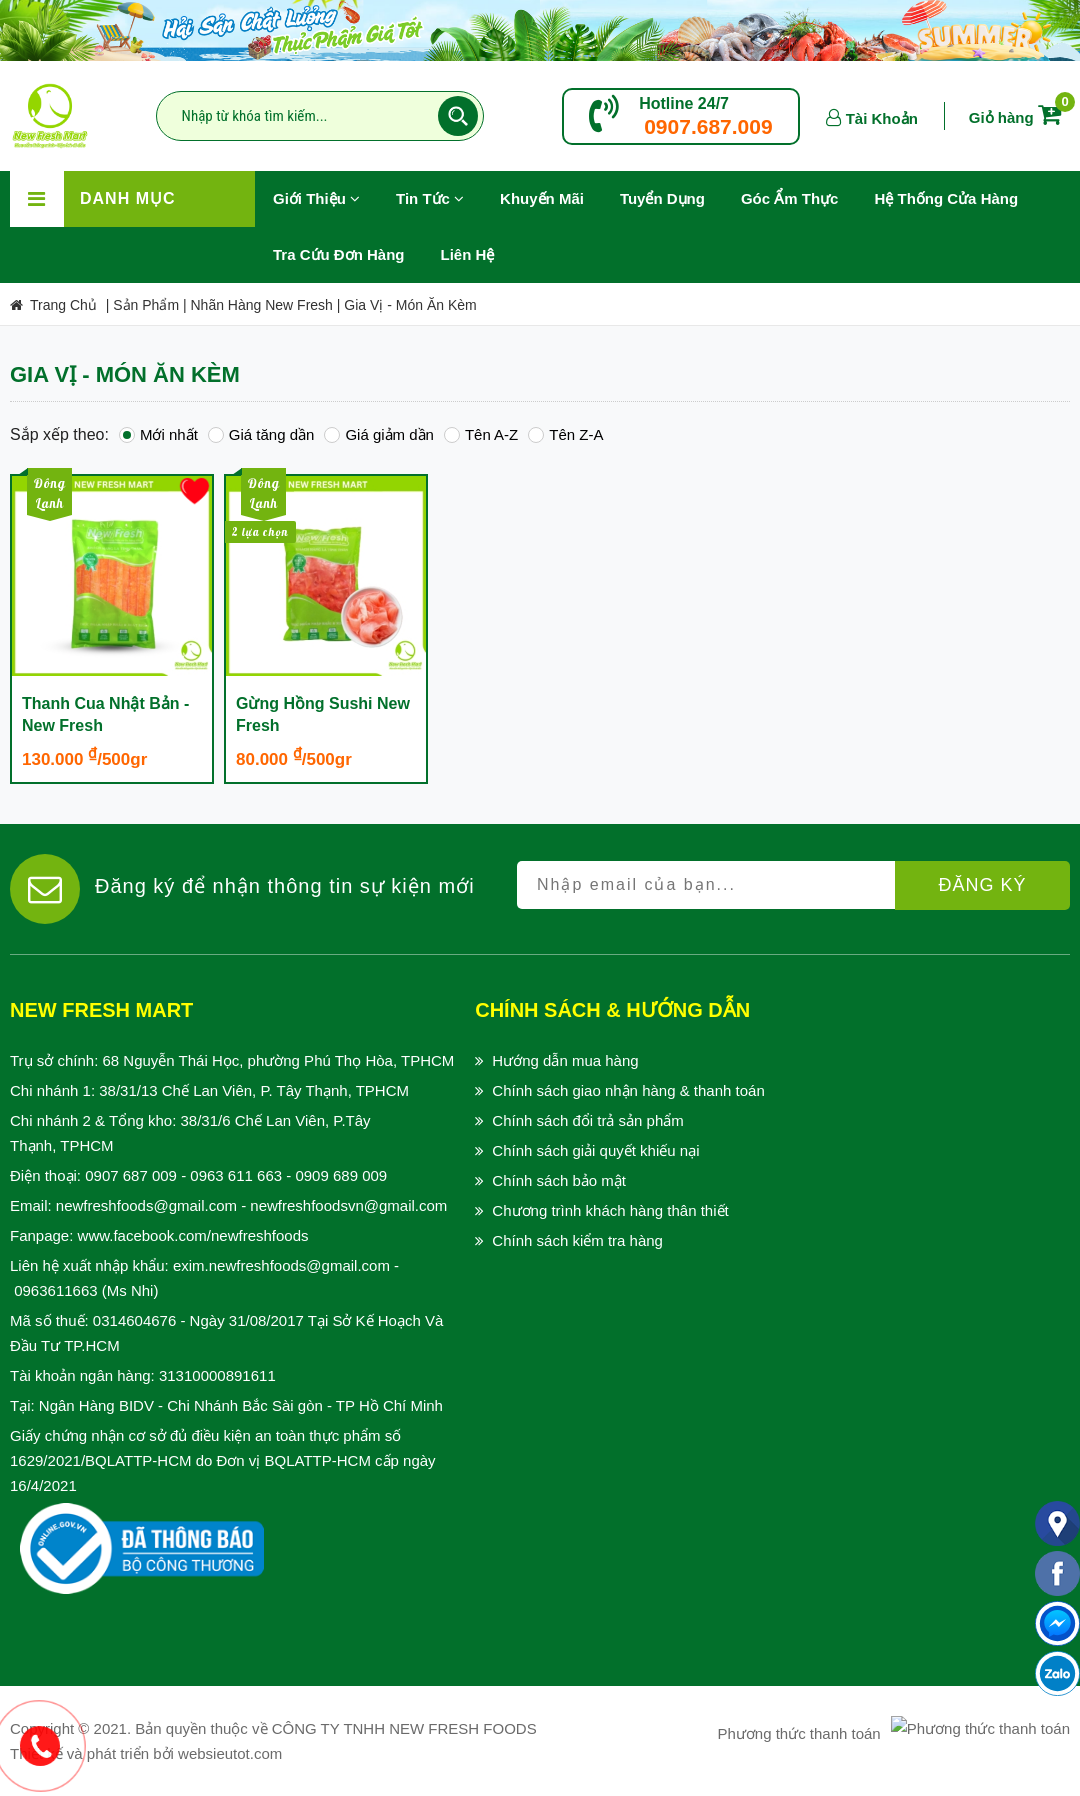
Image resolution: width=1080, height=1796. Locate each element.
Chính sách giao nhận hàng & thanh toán (628, 1090)
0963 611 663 (236, 1175)
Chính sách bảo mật (559, 1180)
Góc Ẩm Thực (790, 198)
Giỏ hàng (1019, 117)
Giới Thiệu (316, 198)
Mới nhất (158, 434)
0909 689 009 (341, 1175)
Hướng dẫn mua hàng (565, 1060)
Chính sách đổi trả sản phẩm (587, 1120)
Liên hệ (468, 254)
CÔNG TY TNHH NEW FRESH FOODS (404, 1728)
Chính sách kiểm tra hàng (577, 1240)
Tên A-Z (481, 434)
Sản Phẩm (146, 305)
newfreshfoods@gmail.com (146, 1205)
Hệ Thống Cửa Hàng (946, 198)
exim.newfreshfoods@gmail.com (281, 1265)
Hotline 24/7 (684, 103)
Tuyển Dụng (671, 189)
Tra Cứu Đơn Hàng (339, 254)
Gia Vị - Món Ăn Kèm (410, 305)
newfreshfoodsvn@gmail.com (348, 1205)
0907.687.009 (708, 126)
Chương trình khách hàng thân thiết (610, 1210)
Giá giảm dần (379, 434)
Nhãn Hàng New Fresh (262, 305)
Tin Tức (430, 198)
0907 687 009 (131, 1175)
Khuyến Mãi (551, 189)
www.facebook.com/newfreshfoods (193, 1235)
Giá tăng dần (261, 434)
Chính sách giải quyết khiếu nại (595, 1150)
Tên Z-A (565, 434)
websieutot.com (230, 1753)
